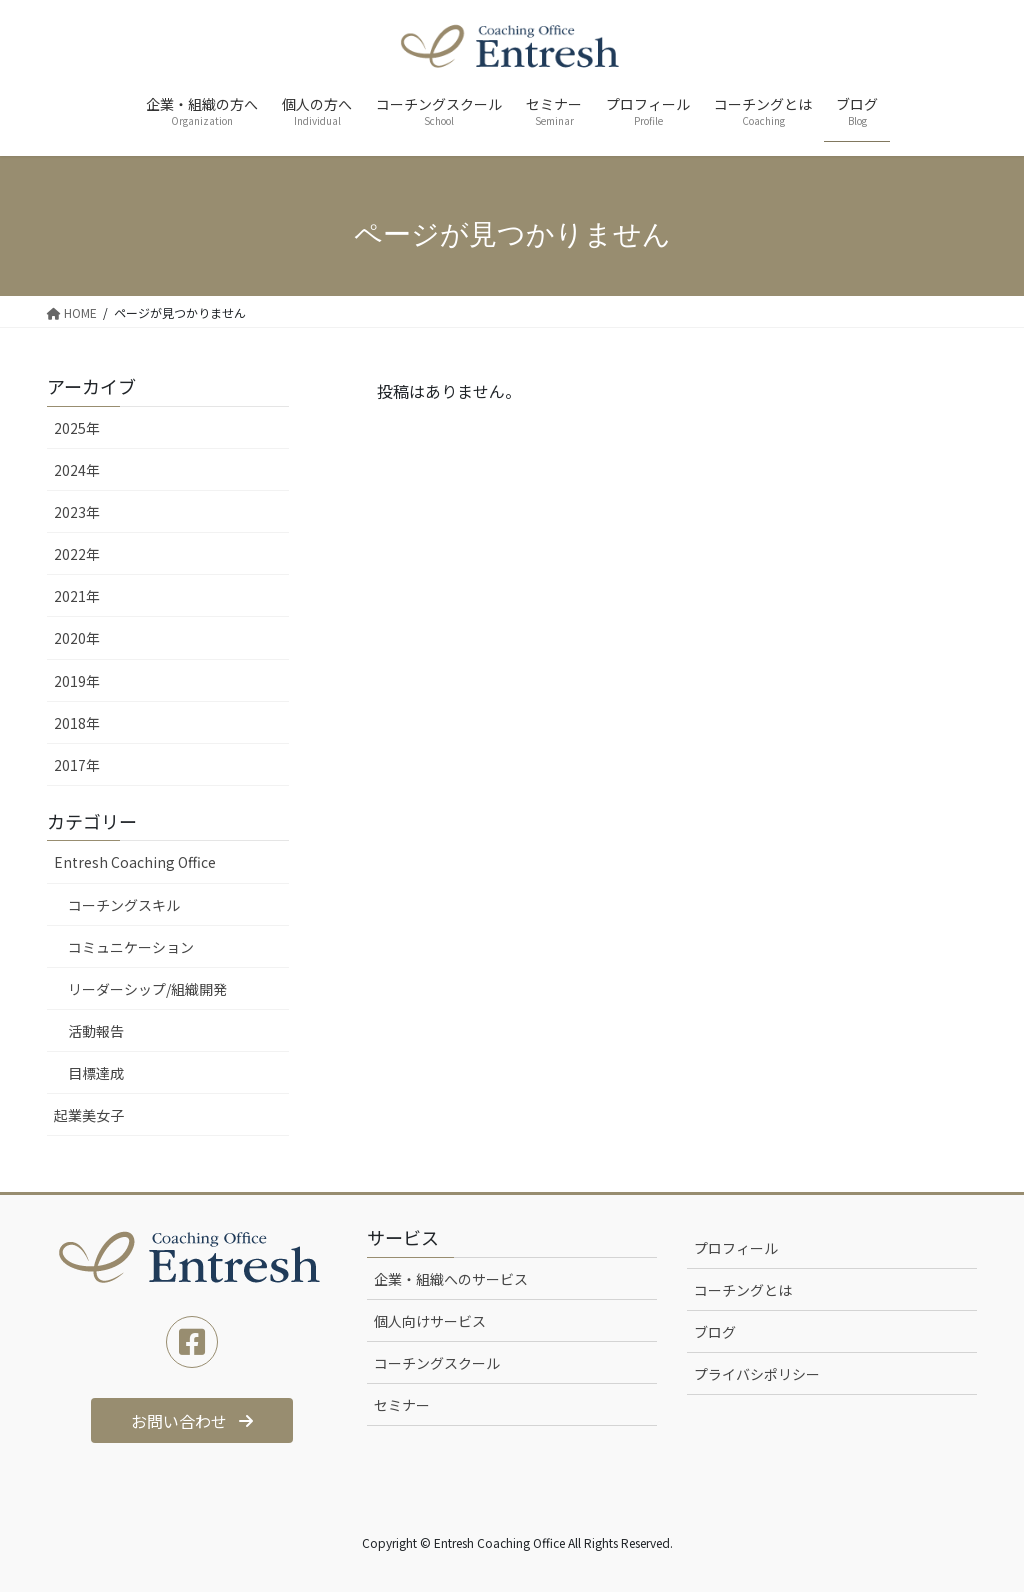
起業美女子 (89, 1115)
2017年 (77, 765)
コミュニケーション (131, 947)
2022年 (77, 554)
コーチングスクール (437, 1363)
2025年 (77, 428)
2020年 (77, 638)
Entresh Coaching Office (135, 862)
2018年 (77, 723)
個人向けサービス (430, 1321)
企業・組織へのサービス (451, 1279)
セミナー (402, 1405)
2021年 (77, 596)
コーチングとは (743, 1290)
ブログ (715, 1332)
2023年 (77, 512)
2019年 (77, 681)
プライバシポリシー (757, 1374)
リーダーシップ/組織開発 (147, 989)
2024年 (77, 470)
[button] (192, 1420)
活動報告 (96, 1031)
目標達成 (96, 1073)
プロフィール (736, 1248)
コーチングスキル (124, 905)
